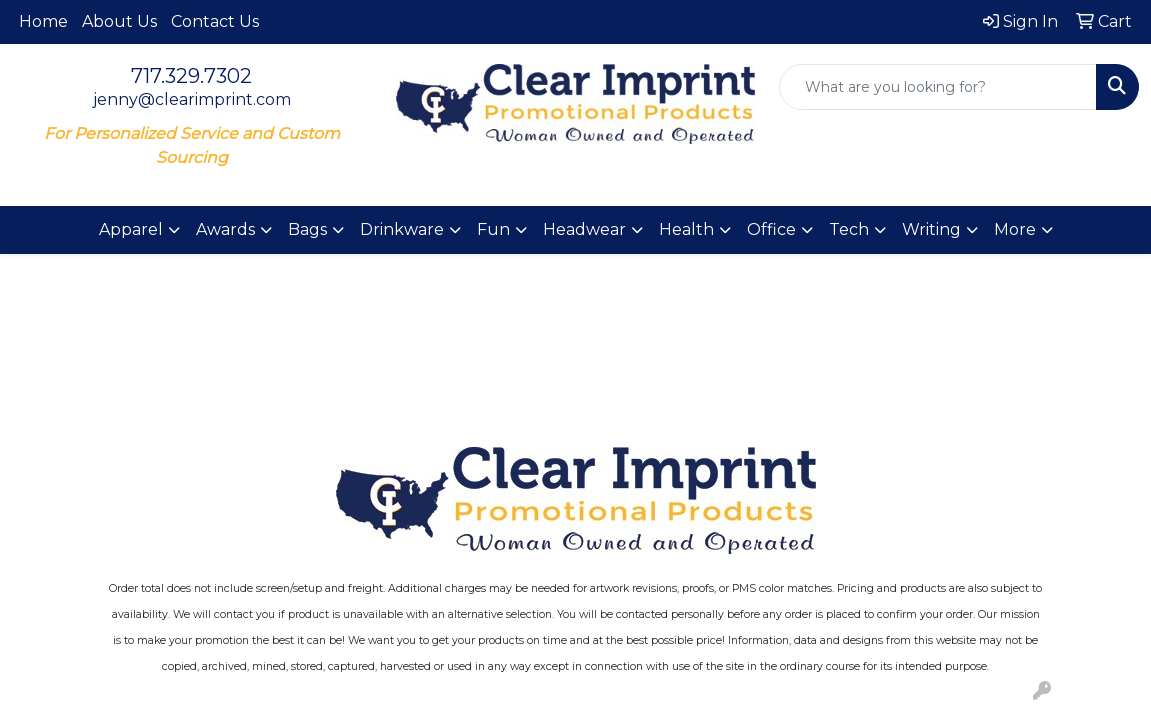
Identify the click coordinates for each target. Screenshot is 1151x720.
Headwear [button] (584, 229)
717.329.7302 (191, 76)
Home (43, 21)
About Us (119, 21)
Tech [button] (849, 229)
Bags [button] (307, 229)
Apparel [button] (131, 229)
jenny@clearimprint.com (192, 99)
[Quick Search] (938, 87)
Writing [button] (931, 229)
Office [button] (771, 229)
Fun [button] (493, 229)
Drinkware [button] (402, 229)
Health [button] (686, 229)
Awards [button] (225, 229)
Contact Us (215, 21)
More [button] (1015, 229)
